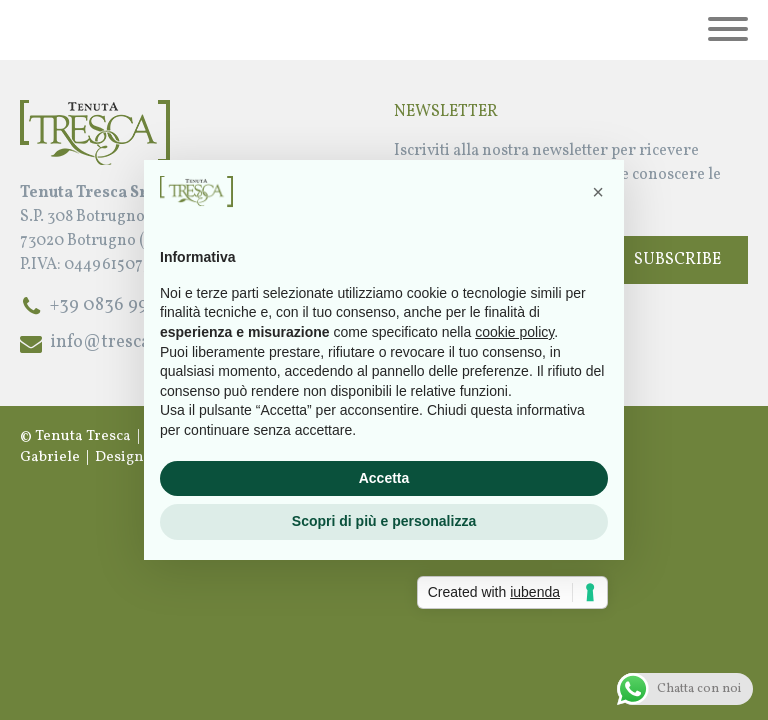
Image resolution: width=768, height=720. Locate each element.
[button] (598, 192)
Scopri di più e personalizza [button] (384, 521)
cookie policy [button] (514, 332)
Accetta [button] (384, 478)
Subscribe (677, 260)
